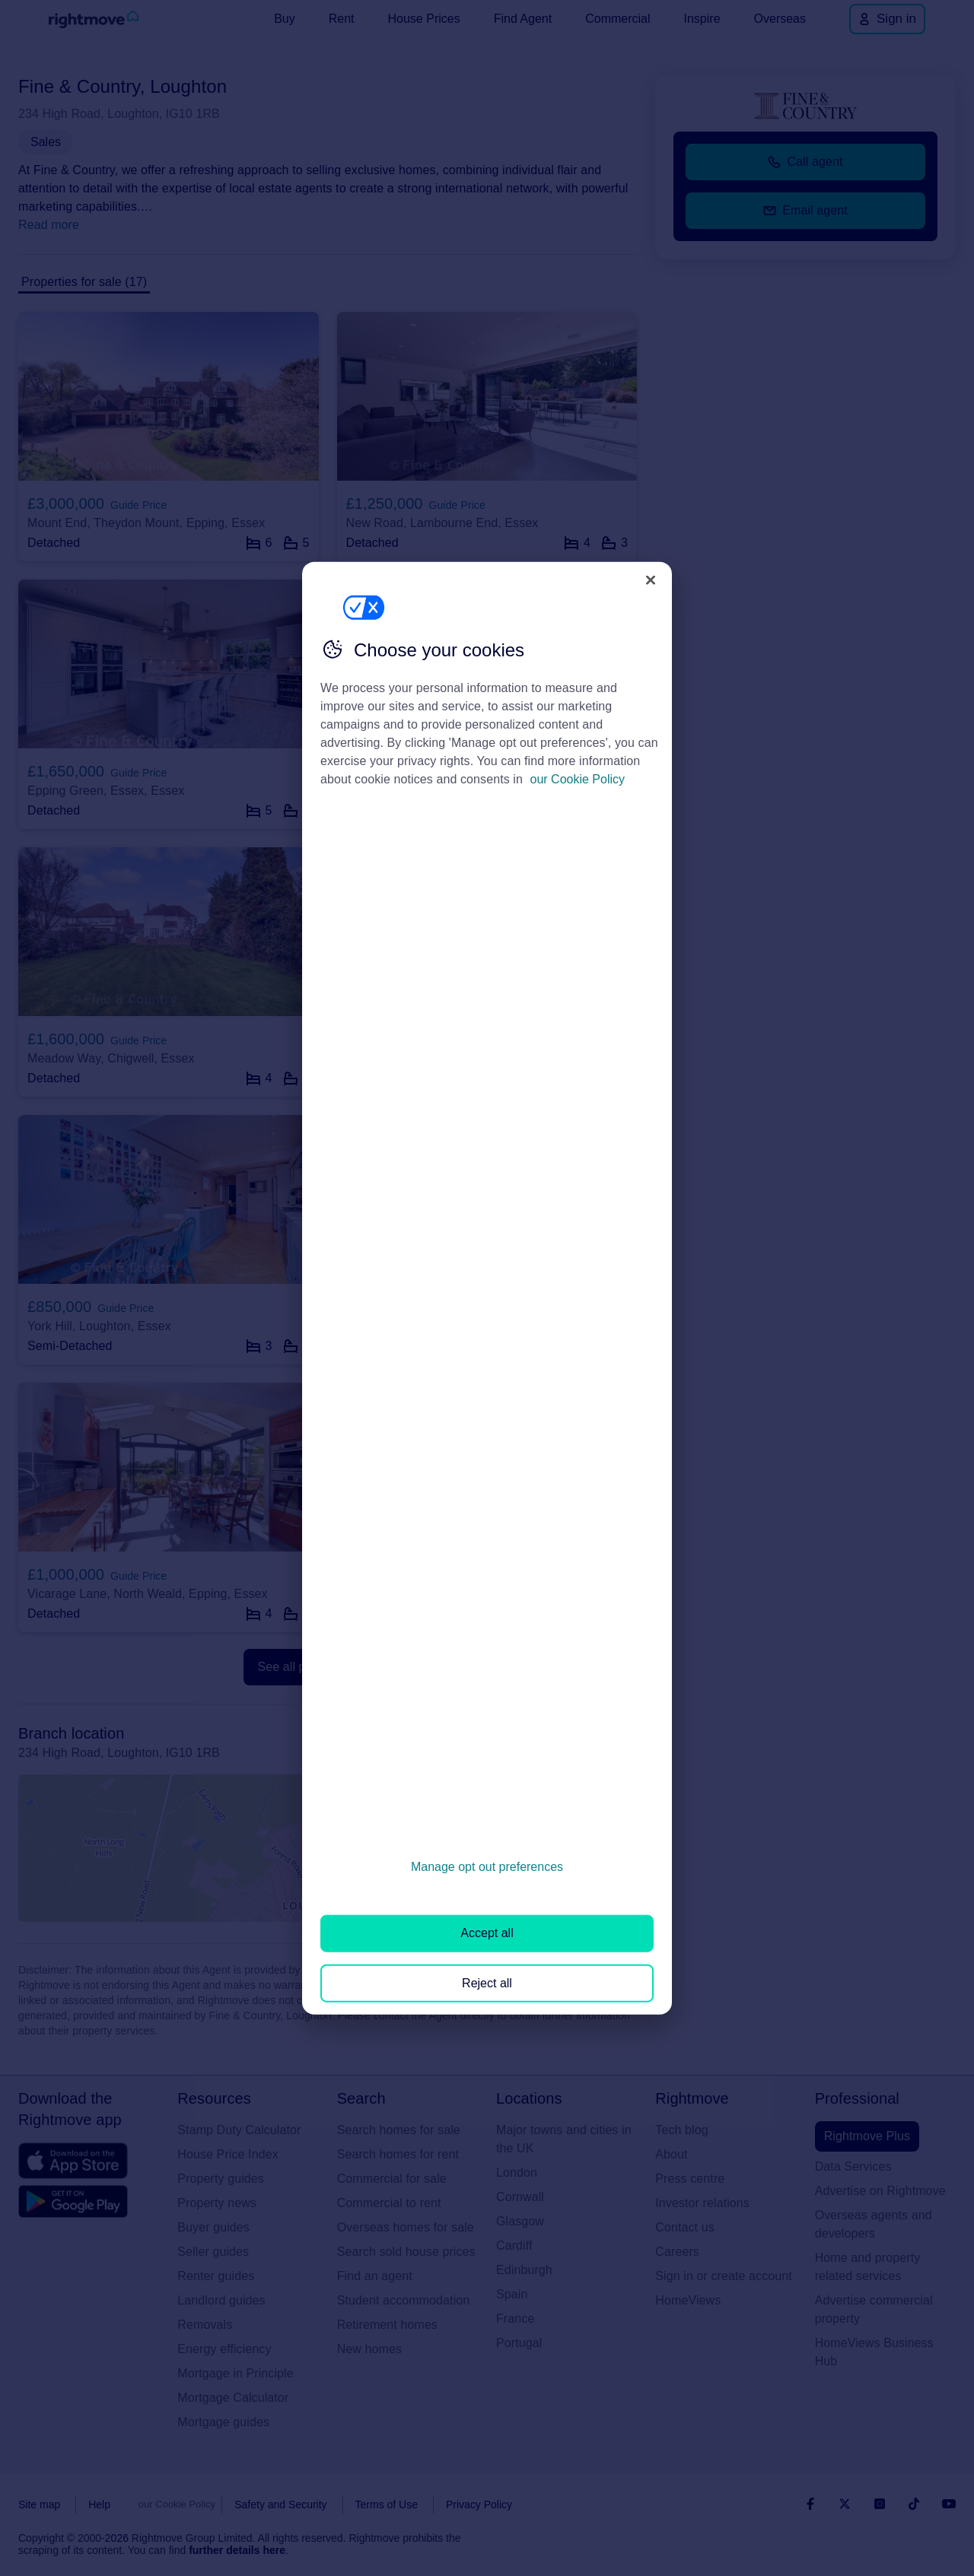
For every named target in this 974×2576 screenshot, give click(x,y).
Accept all (486, 1932)
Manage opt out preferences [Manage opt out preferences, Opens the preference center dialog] (487, 1866)
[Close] (650, 579)
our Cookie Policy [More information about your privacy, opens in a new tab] (577, 779)
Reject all (487, 1982)
